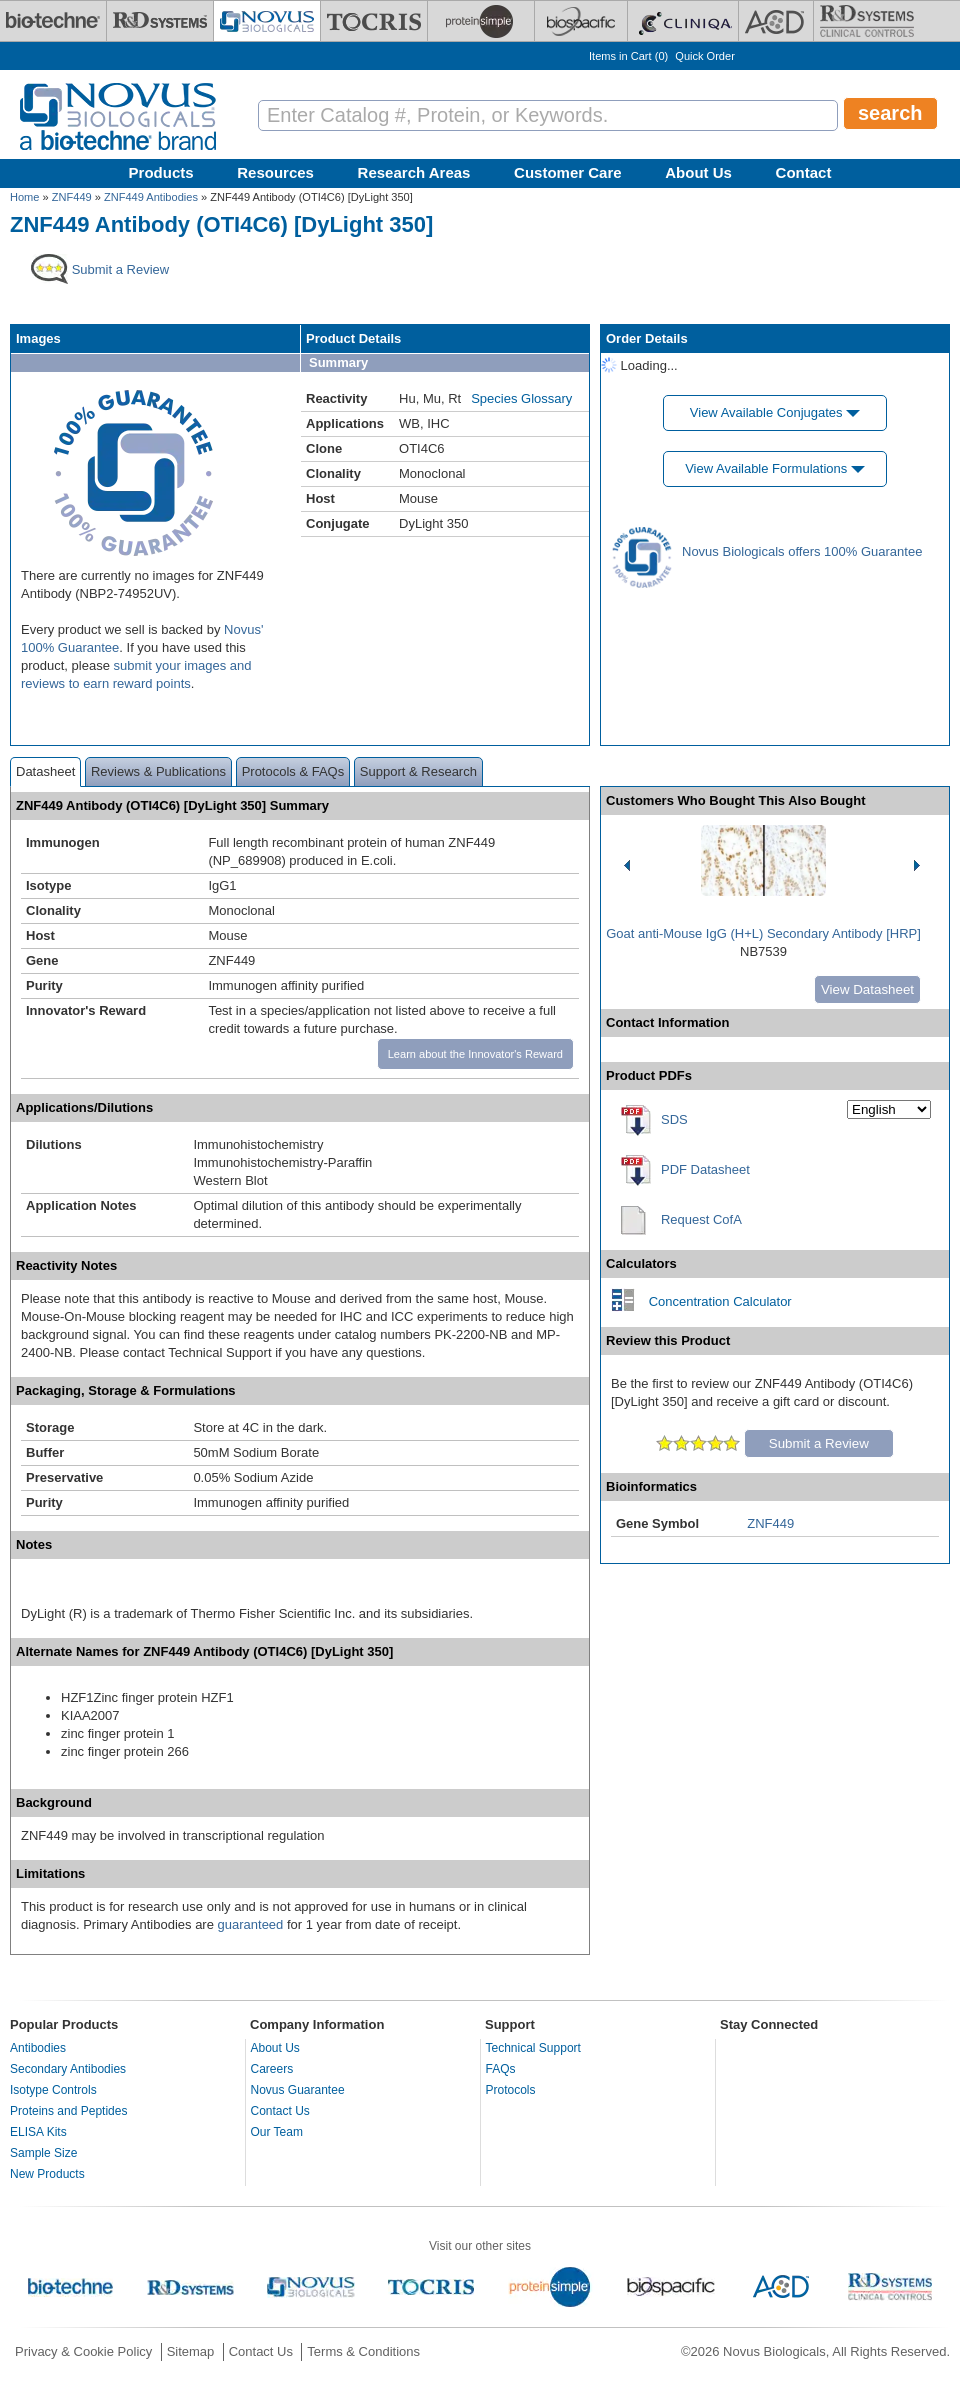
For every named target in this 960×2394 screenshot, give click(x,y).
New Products (47, 2174)
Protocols (511, 2090)
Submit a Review (819, 1443)
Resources (275, 172)
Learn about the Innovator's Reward (475, 1054)
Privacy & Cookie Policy (83, 2351)
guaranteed (251, 1924)
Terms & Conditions (363, 2351)
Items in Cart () (628, 56)
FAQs (501, 2069)
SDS (674, 1119)
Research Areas (414, 172)
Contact (804, 172)
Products (161, 172)
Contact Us (280, 2111)
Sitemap (191, 2351)
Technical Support (533, 2048)
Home (24, 197)
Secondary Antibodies (68, 2069)
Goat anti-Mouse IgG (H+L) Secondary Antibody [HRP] (763, 933)
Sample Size (43, 2153)
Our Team (277, 2132)
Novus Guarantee (298, 2090)
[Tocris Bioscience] (374, 21)
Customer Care (568, 172)
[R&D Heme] (867, 21)
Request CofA (701, 1219)
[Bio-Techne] (53, 21)
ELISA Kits (38, 2132)
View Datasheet (867, 989)
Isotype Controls (53, 2090)
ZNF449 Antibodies (151, 197)
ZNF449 (72, 197)
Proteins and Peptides (68, 2111)
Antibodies (38, 2048)
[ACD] (776, 21)
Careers (272, 2069)
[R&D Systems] (160, 21)
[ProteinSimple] (481, 21)
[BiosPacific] (581, 21)
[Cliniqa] (683, 21)
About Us (698, 172)
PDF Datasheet (705, 1169)
